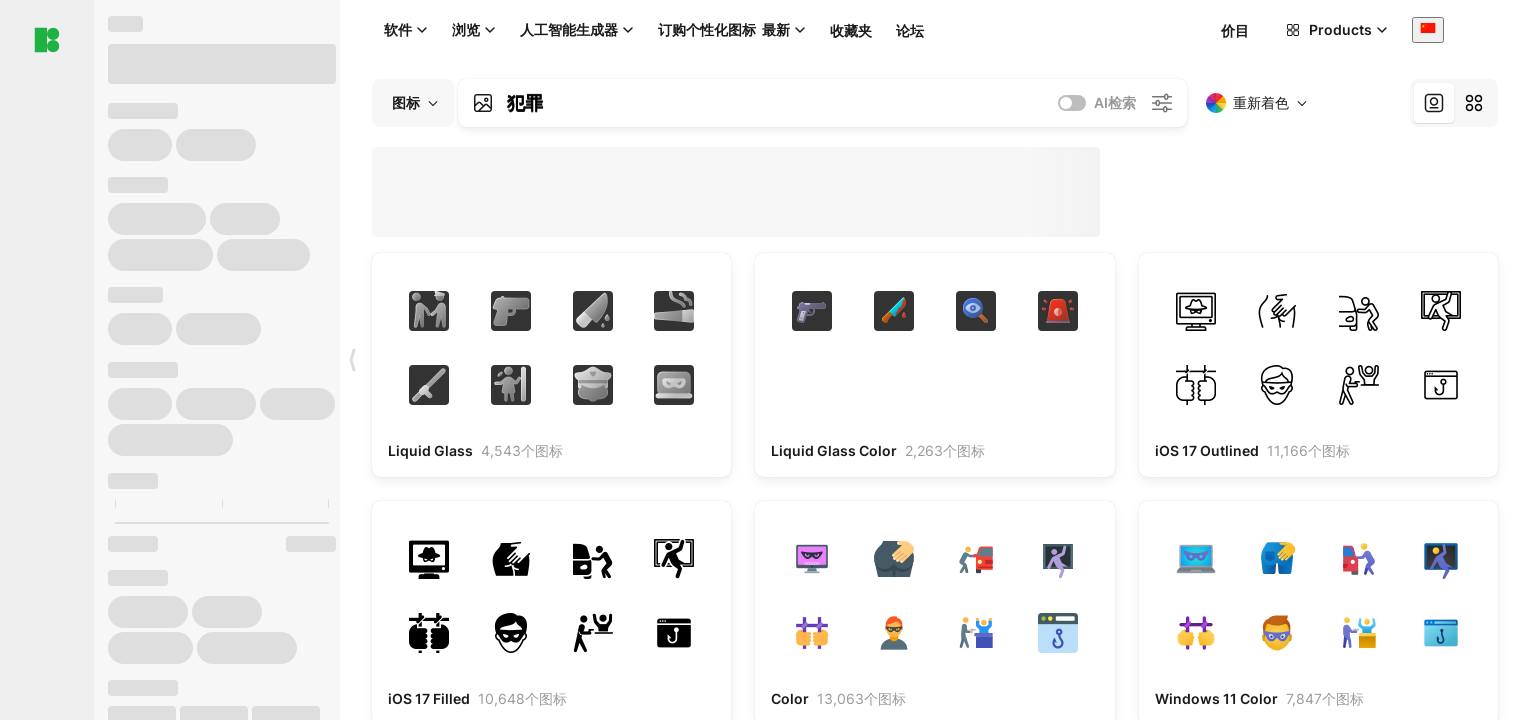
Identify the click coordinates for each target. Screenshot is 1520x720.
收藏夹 (851, 30)
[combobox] (1428, 29)
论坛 (910, 30)
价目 (1235, 30)
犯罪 (525, 103)
